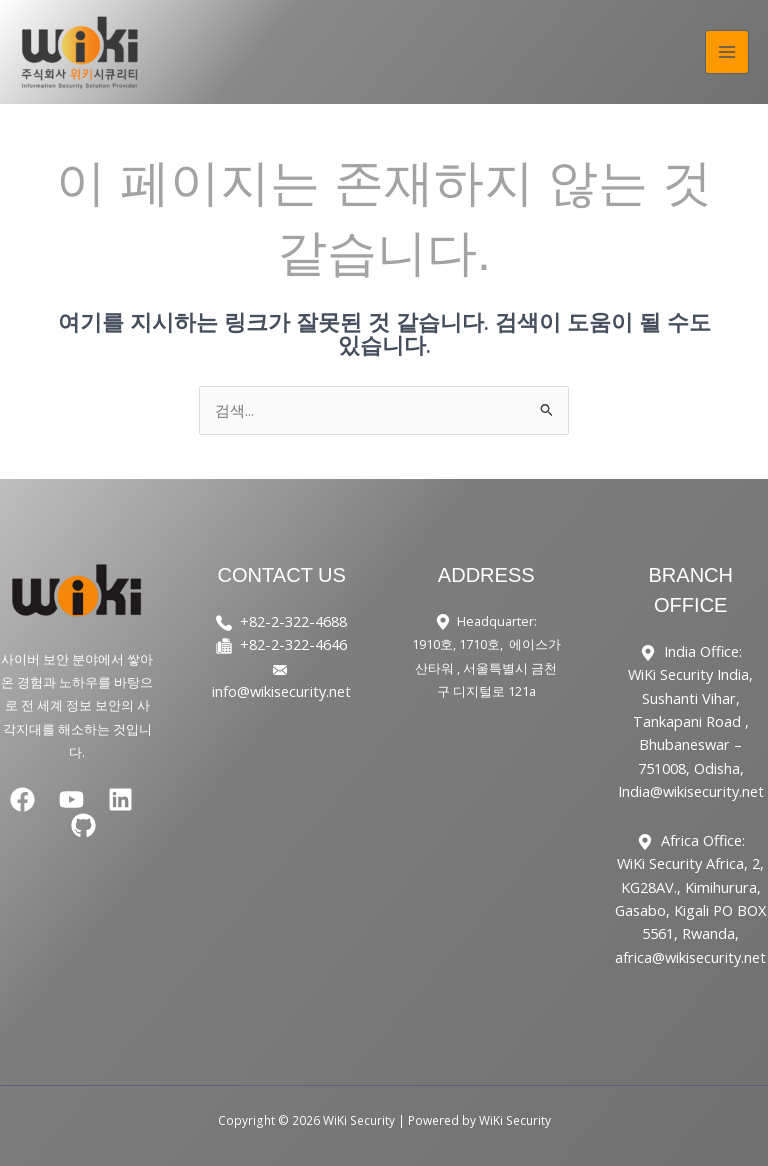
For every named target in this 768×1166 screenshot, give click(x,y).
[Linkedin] (120, 799)
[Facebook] (22, 799)
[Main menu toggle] (727, 52)
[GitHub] (83, 825)
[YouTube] (71, 799)
